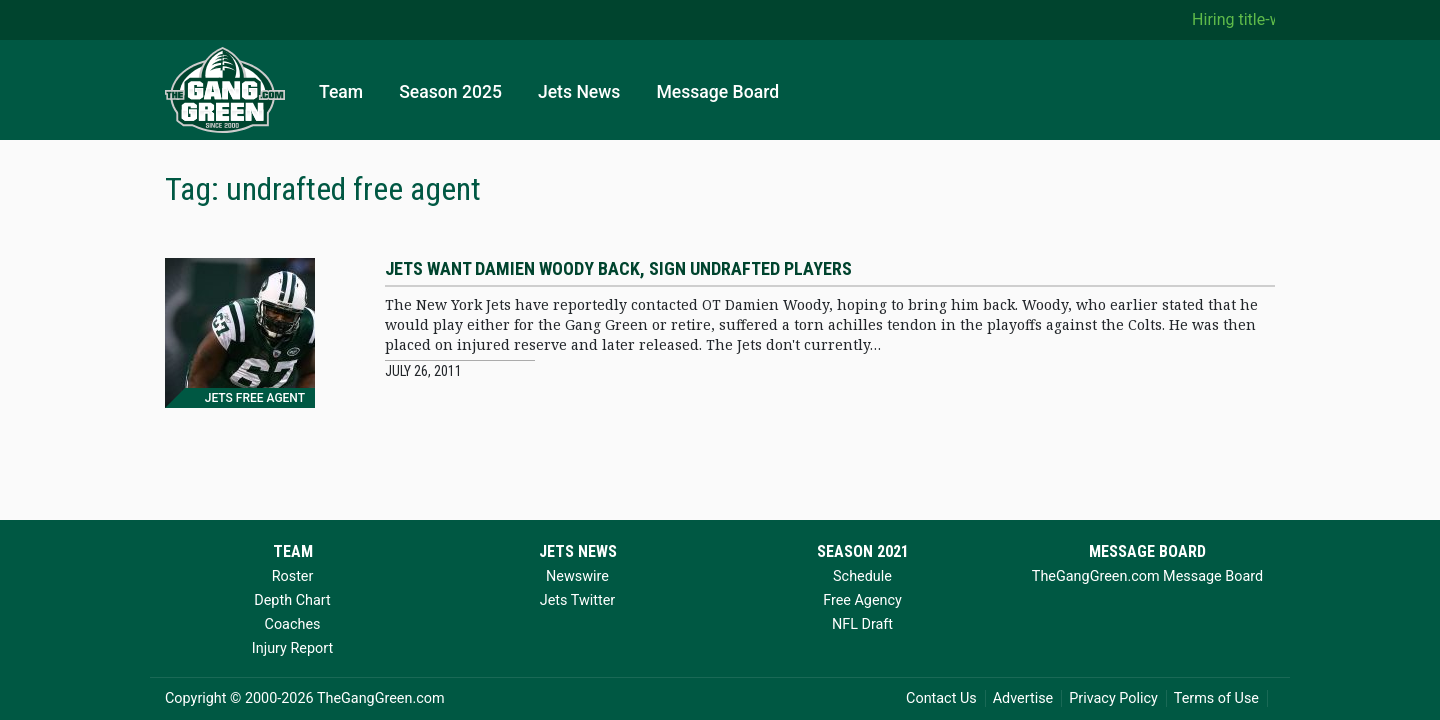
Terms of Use (1216, 698)
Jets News (579, 92)
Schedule (862, 576)
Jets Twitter (577, 600)
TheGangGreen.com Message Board (1147, 576)
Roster (293, 576)
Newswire (577, 576)
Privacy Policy (1113, 698)
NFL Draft (862, 624)
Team (341, 92)
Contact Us (941, 698)
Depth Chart (292, 600)
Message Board (717, 92)
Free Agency (862, 600)
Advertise (1023, 698)
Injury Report (292, 648)
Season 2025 (450, 92)
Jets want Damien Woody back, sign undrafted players (618, 268)
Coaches (293, 624)
